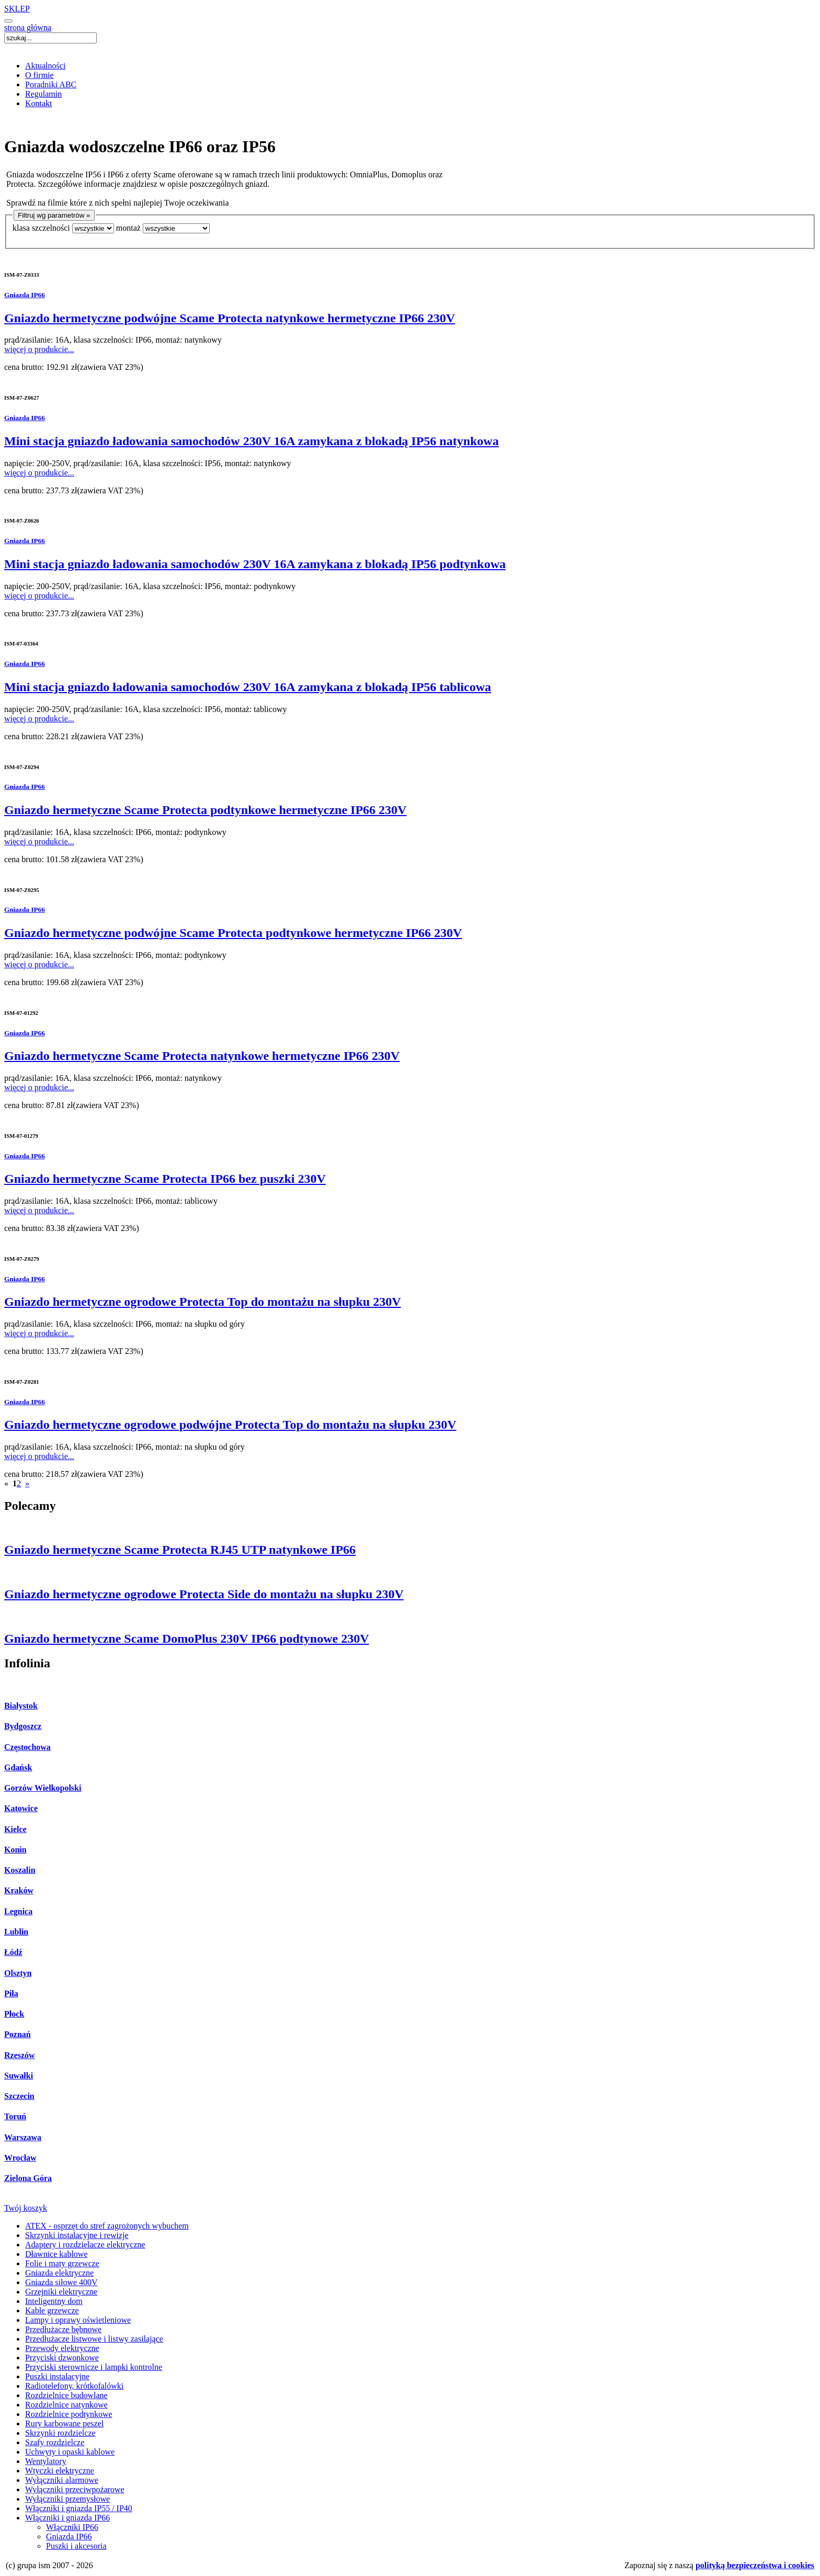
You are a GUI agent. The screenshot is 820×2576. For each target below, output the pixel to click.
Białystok (21, 1705)
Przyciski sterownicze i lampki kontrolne (93, 2367)
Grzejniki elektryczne (61, 2291)
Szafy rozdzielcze (54, 2442)
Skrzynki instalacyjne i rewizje (77, 2235)
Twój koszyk (25, 2208)
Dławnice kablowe (56, 2254)
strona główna (27, 27)
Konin (15, 1849)
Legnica (18, 1911)
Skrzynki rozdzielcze (60, 2432)
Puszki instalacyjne (57, 2376)
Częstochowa (27, 1747)
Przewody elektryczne (62, 2348)
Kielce (15, 1829)
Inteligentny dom (54, 2301)
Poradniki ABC (50, 84)
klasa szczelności (41, 227)
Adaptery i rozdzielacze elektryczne (85, 2244)
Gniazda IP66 (24, 295)
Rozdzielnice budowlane (66, 2395)
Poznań (17, 2034)
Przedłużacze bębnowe (63, 2329)
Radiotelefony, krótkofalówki (74, 2385)
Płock (14, 2013)
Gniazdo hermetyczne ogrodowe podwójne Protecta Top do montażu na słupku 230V (230, 1424)
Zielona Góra (28, 2178)
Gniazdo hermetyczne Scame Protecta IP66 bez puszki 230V (165, 1178)
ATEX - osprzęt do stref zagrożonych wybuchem (107, 2225)
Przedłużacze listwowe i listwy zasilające (94, 2338)
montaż (128, 227)
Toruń (15, 2116)
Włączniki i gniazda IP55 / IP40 (78, 2508)
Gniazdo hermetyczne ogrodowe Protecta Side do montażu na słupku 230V (204, 1594)
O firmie (39, 75)
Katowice (21, 1808)
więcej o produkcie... (39, 349)
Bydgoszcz (22, 1726)
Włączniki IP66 (72, 2527)
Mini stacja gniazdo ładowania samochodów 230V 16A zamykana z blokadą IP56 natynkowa (251, 441)
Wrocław (20, 2157)
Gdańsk (18, 1767)
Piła (11, 1993)
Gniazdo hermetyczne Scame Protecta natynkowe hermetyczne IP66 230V (202, 1056)
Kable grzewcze (52, 2310)
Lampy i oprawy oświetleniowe (78, 2319)
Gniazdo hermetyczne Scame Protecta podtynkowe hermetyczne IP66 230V (205, 810)
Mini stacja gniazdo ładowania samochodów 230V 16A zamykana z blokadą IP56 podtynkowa (255, 564)
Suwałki (18, 2075)
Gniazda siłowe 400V (61, 2282)
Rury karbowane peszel (64, 2423)
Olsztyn (17, 1973)
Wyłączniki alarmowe (61, 2480)
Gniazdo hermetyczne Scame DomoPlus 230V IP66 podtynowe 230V (186, 1638)
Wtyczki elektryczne (59, 2470)
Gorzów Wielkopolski (42, 1787)
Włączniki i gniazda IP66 (67, 2517)
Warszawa (22, 2137)
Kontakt (38, 103)
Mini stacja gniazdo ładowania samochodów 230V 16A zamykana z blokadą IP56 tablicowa (247, 687)
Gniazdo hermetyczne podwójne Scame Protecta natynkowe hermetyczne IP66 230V (229, 318)
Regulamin (43, 93)
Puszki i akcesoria (76, 2545)
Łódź (13, 1952)
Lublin (16, 1931)
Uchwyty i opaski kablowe (70, 2451)
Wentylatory (45, 2461)
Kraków (18, 1890)
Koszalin (20, 1870)
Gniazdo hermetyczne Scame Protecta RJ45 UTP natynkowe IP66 (180, 1549)
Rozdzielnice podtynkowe (68, 2414)
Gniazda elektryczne (59, 2272)
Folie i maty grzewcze (62, 2263)
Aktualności (45, 65)
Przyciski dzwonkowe (62, 2357)
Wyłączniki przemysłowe (67, 2498)
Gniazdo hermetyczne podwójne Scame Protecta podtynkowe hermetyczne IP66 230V (233, 933)
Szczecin (19, 2096)
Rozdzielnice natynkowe (66, 2404)
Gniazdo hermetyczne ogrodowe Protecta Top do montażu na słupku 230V (202, 1301)
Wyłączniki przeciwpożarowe (74, 2489)
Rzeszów (19, 2055)
